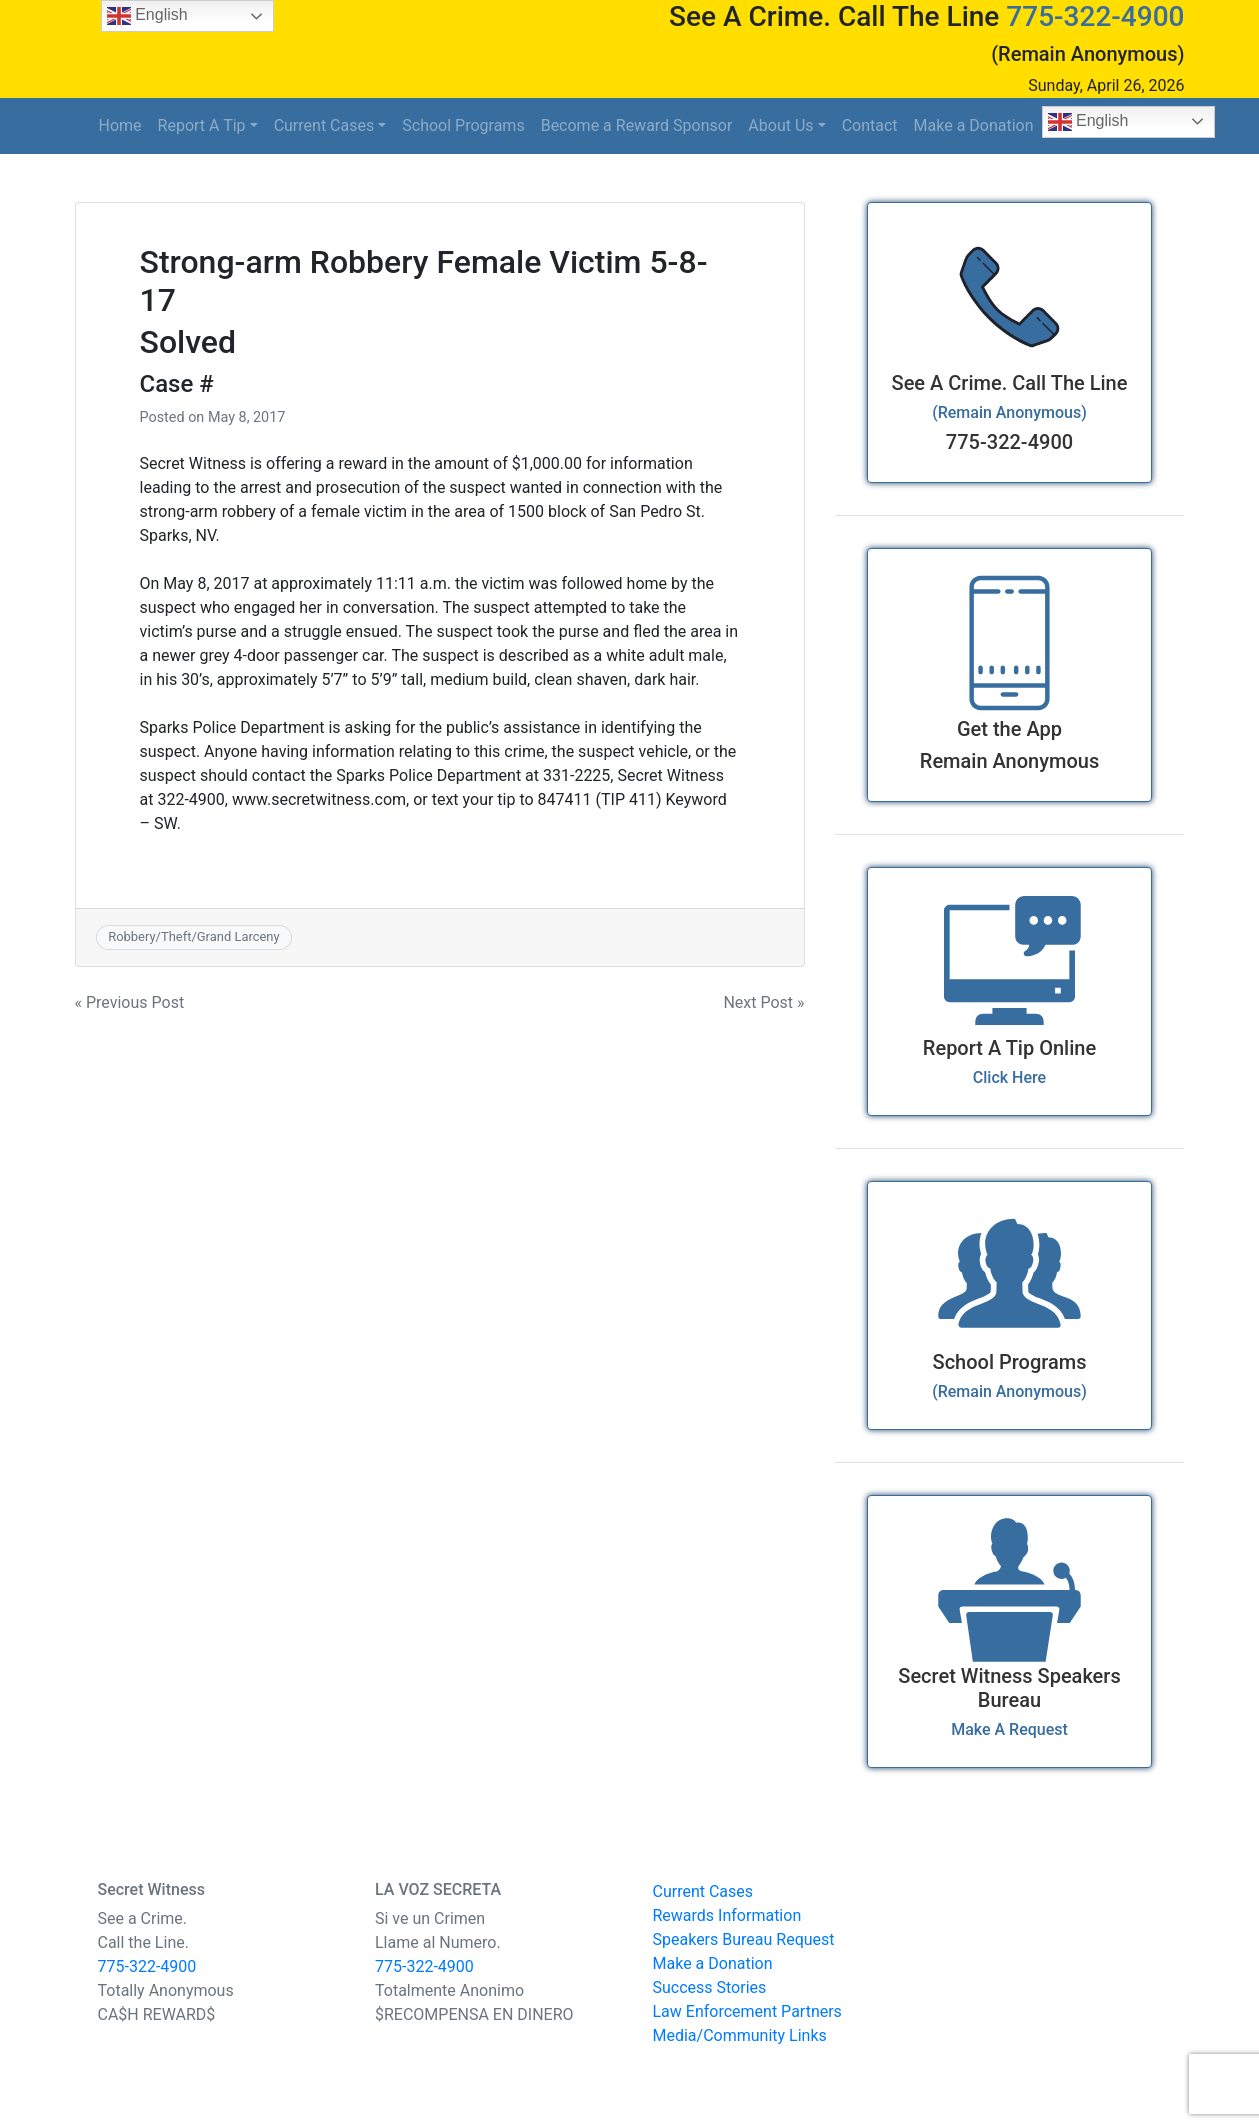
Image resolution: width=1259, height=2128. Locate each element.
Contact (870, 125)
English (1088, 122)
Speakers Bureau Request (744, 1939)
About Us (780, 125)
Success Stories (710, 1987)
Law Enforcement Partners (747, 2011)
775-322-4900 (1095, 16)
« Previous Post (130, 1002)
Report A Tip (202, 125)
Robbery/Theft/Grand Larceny (193, 936)
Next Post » (763, 1002)
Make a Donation (974, 125)
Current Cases (324, 125)
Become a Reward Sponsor (637, 125)
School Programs (463, 125)
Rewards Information (727, 1915)
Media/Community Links (740, 2035)
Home (120, 125)
